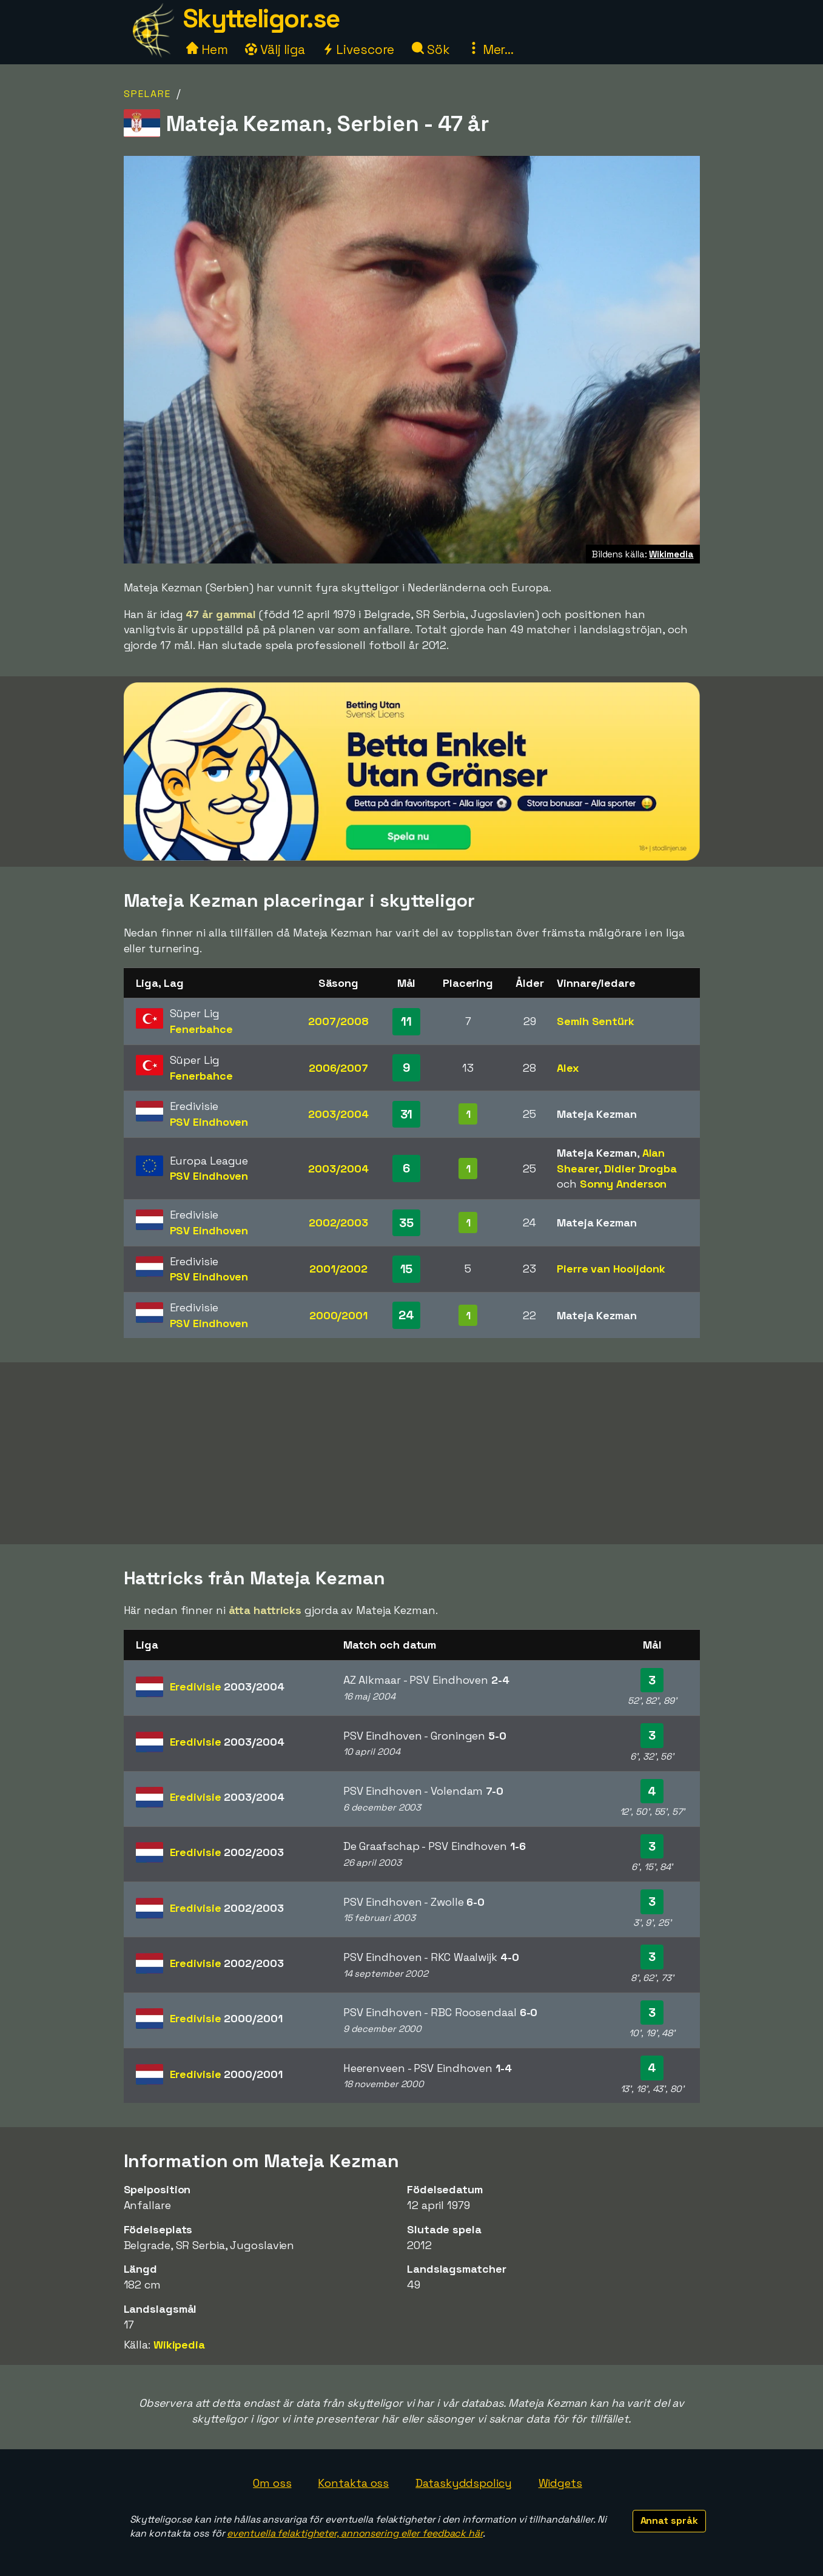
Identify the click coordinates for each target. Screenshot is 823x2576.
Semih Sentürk (595, 1021)
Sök (431, 49)
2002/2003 (338, 1222)
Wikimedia (671, 554)
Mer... (491, 49)
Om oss (272, 2483)
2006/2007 (338, 1068)
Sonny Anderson (623, 1184)
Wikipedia (179, 2345)
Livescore (358, 49)
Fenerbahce (201, 1029)
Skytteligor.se (261, 18)
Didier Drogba (640, 1168)
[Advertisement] (412, 1453)
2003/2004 (338, 1114)
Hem (207, 49)
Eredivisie (227, 1686)
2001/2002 (338, 1269)
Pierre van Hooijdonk (611, 1269)
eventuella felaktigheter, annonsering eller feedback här (354, 2533)
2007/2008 (338, 1021)
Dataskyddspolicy (463, 2483)
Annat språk (669, 2520)
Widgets (560, 2483)
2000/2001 (338, 1315)
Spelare (147, 93)
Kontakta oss (353, 2483)
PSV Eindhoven (209, 1122)
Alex (568, 1068)
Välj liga (274, 49)
